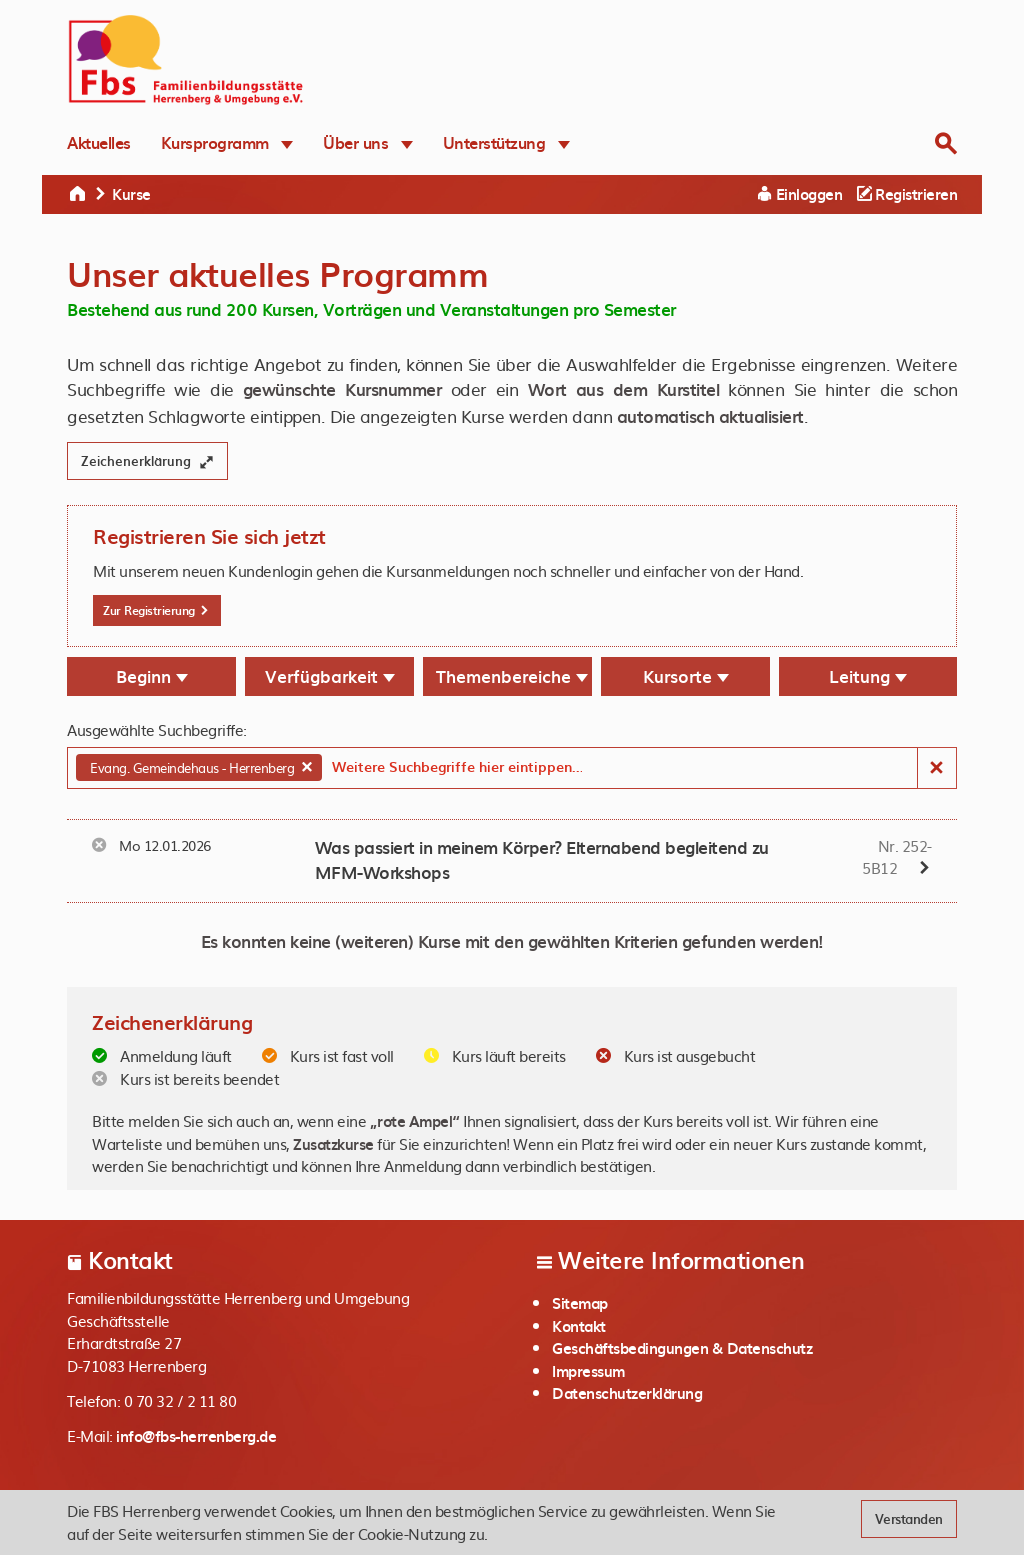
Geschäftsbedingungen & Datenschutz (682, 1348)
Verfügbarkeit (330, 676)
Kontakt (579, 1326)
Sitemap (580, 1303)
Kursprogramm (227, 142)
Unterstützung (506, 142)
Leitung (868, 676)
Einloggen (800, 194)
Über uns (368, 142)
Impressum (588, 1371)
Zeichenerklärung (147, 460)
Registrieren (907, 194)
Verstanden (909, 1518)
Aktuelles (99, 142)
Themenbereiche (512, 676)
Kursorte (686, 676)
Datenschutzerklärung (627, 1393)
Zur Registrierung (156, 610)
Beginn (152, 676)
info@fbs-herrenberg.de (196, 1436)
